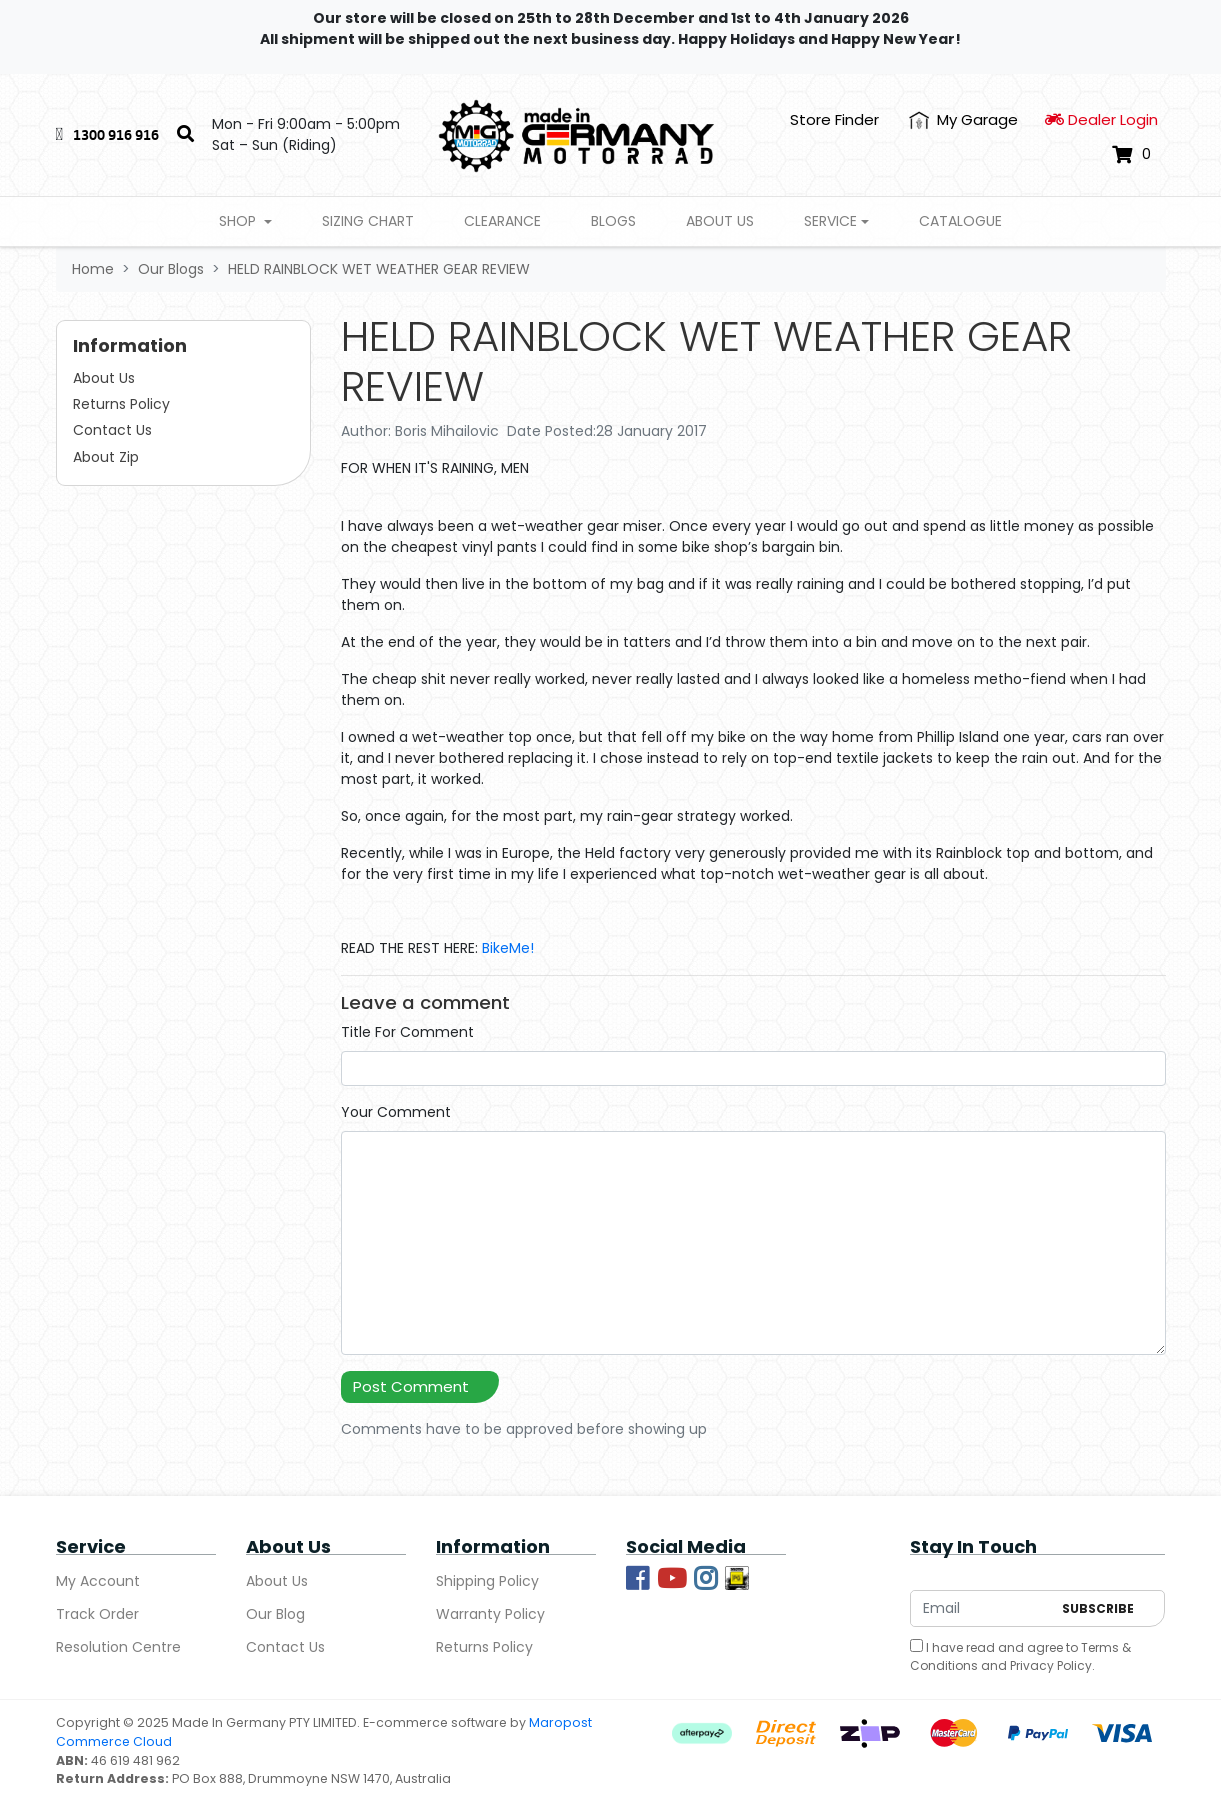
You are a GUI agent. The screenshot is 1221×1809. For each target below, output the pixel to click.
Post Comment (411, 1386)
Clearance (502, 221)
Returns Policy (121, 404)
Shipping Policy (487, 1581)
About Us (720, 221)
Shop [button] (239, 221)
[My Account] (963, 120)
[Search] (185, 135)
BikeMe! (508, 948)
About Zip (106, 457)
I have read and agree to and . (1020, 1656)
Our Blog (275, 1614)
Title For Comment (407, 1032)
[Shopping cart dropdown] (1131, 154)
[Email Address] (981, 1608)
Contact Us (112, 430)
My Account (98, 1581)
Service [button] (830, 221)
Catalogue (960, 221)
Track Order (97, 1614)
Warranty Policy (490, 1614)
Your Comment (396, 1112)
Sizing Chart (368, 221)
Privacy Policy (1051, 1665)
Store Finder (834, 119)
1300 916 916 (116, 134)
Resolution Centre (118, 1647)
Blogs (613, 221)
